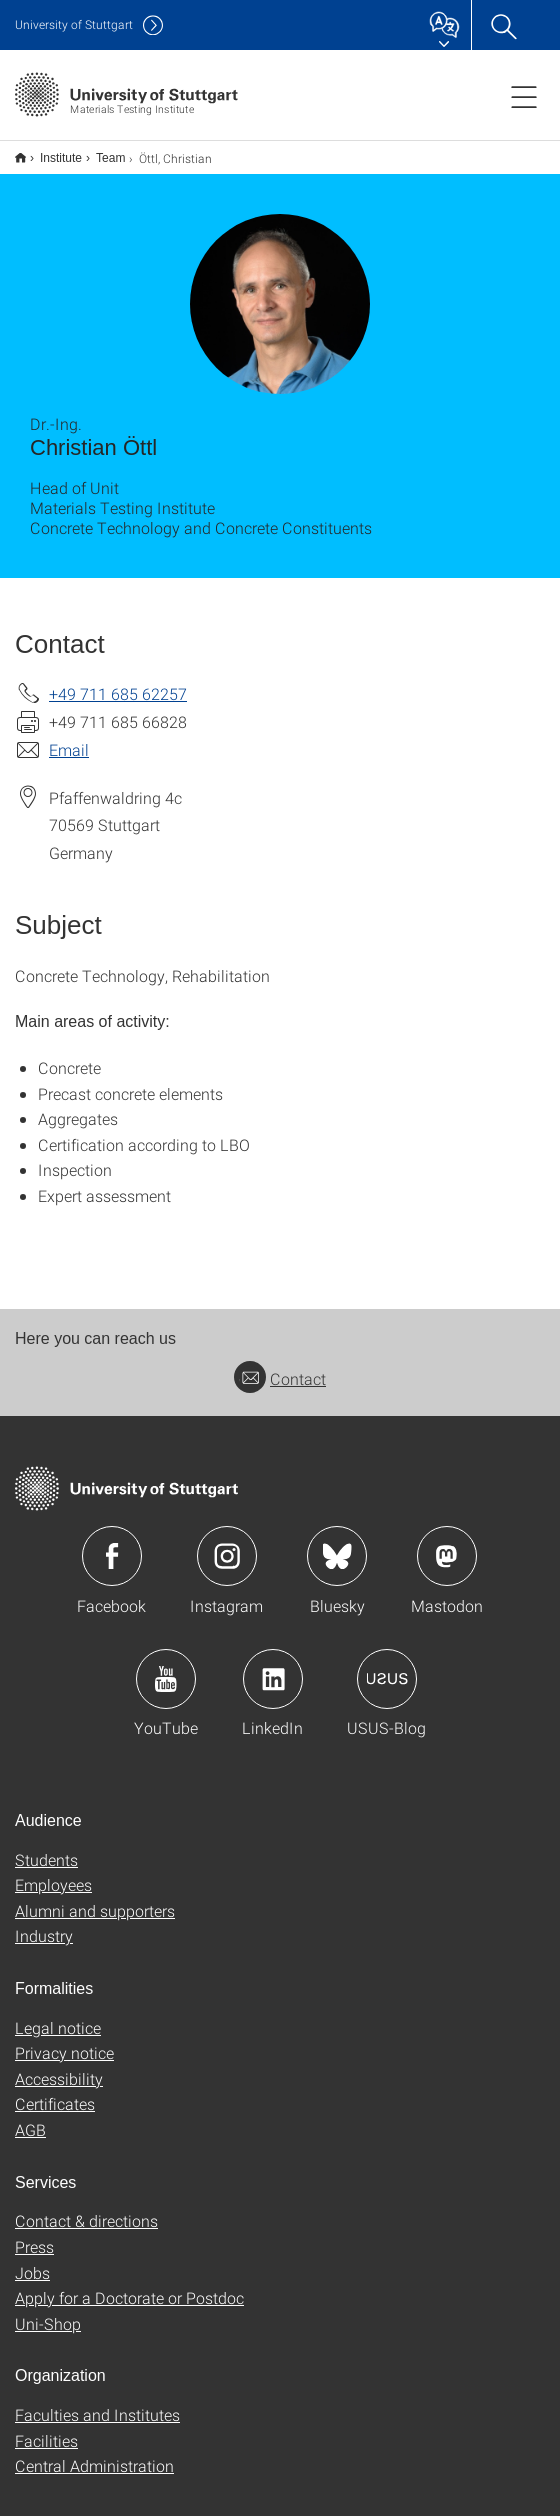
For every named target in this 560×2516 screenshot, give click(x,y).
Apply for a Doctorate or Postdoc (129, 2284)
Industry (44, 1922)
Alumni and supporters (95, 1897)
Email (69, 736)
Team (99, 151)
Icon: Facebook (112, 1543)
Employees (53, 1871)
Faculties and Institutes (97, 2401)
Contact (280, 1365)
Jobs (32, 2259)
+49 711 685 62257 (118, 680)
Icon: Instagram (227, 1543)
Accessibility (59, 2065)
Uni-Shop (48, 2310)
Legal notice (58, 2014)
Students (46, 1846)
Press (34, 2233)
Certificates (55, 2090)
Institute (50, 151)
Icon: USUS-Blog (387, 1666)
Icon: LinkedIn (273, 1666)
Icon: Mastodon (447, 1543)
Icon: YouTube (166, 1666)
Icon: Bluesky (337, 1543)
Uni (74, 24)
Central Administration (94, 2452)
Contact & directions (86, 2207)
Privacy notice (64, 2039)
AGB (30, 2116)
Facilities (46, 2427)
